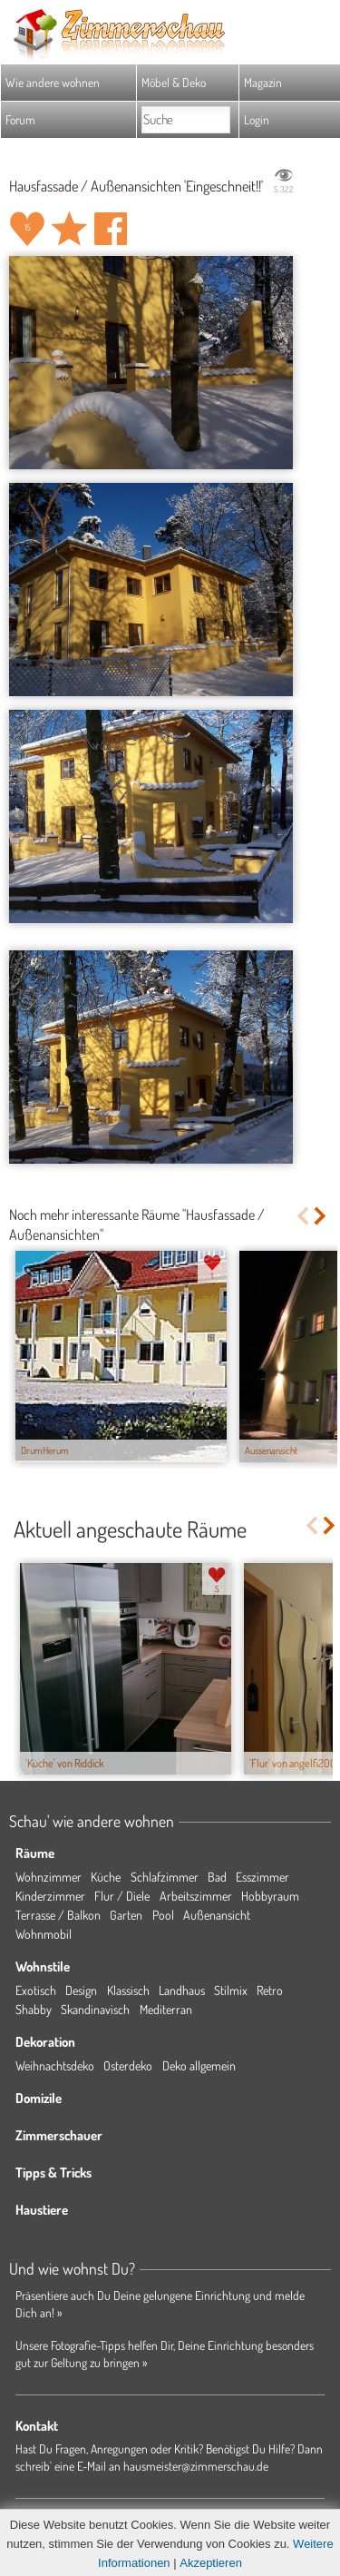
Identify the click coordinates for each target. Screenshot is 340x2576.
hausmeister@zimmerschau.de (195, 2465)
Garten (126, 1914)
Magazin (263, 82)
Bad (217, 1876)
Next (321, 1215)
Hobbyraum (270, 1895)
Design (81, 1990)
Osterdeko (127, 2065)
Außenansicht (216, 1914)
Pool (163, 1914)
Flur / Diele (122, 1895)
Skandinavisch (95, 2009)
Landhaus (182, 1990)
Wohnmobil (43, 1934)
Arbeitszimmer (196, 1895)
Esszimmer (262, 1876)
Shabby (33, 2009)
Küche (106, 1876)
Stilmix (231, 1990)
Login (256, 119)
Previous (302, 1215)
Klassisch (128, 1990)
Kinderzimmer (50, 1895)
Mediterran (166, 2009)
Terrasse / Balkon (58, 1914)
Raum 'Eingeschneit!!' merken (69, 229)
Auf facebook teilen (110, 229)
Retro (270, 1990)
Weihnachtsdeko (54, 2065)
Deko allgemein (199, 2065)
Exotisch (35, 1990)
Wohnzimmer (48, 1876)
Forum (20, 119)
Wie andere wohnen (52, 82)
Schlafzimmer (165, 1876)
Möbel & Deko (173, 82)
